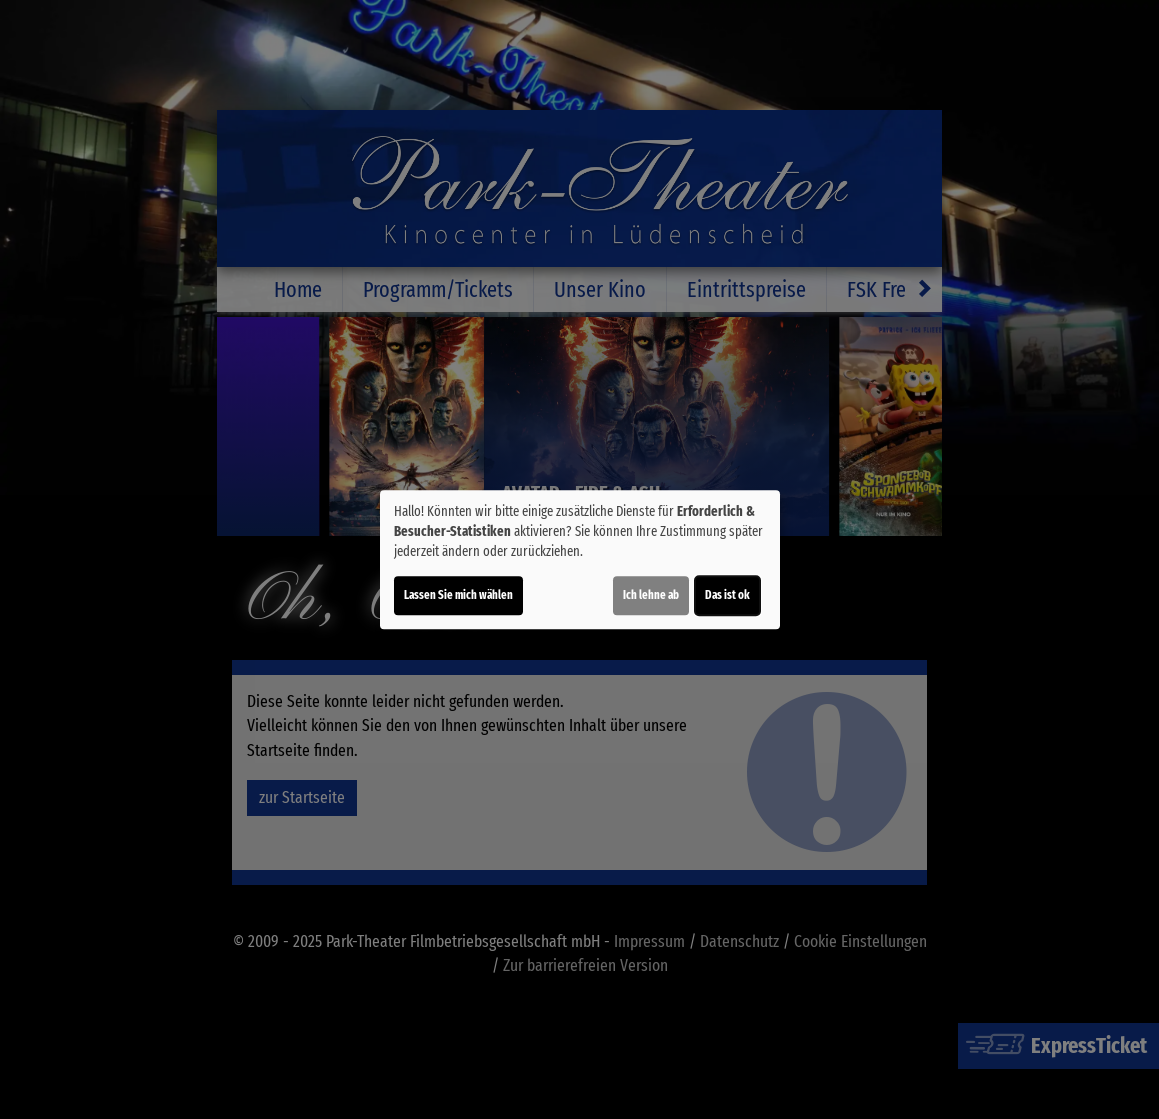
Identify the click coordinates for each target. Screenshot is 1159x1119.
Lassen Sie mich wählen (458, 595)
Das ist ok (727, 595)
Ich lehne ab (651, 595)
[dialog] (580, 560)
